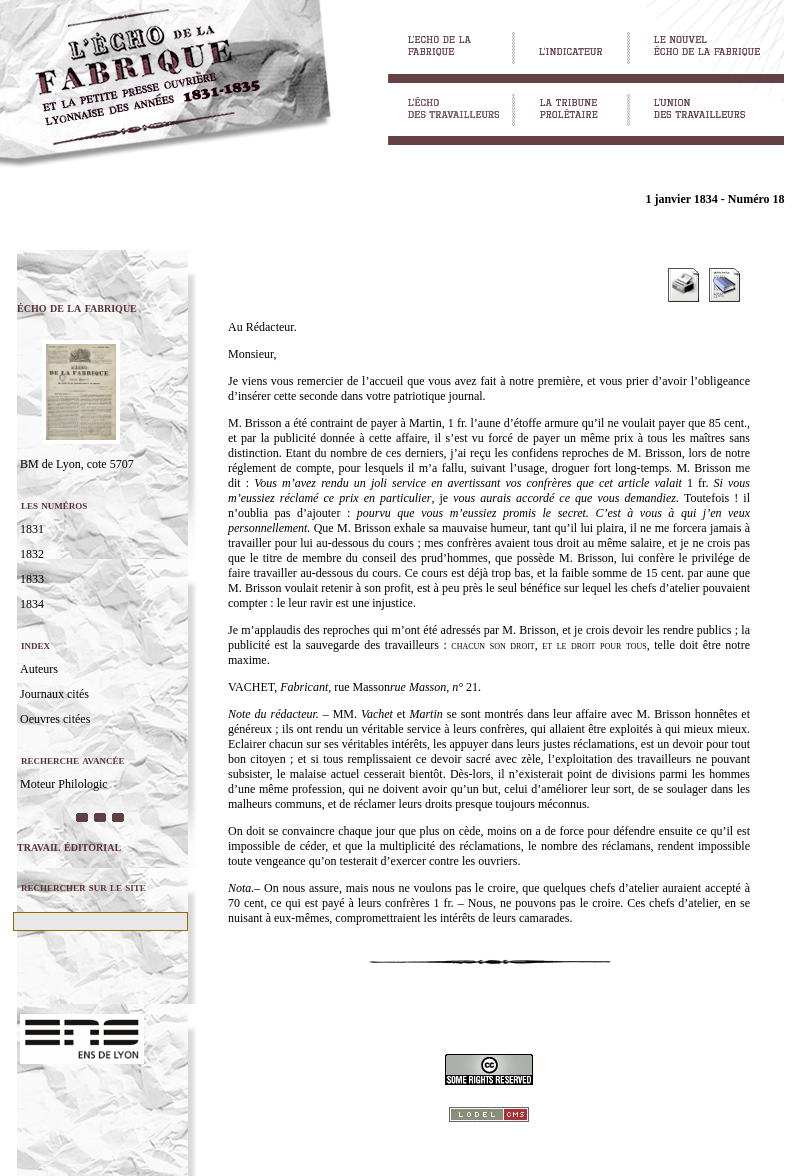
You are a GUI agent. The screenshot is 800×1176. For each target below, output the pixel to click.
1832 (32, 554)
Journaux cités (54, 694)
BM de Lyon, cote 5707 (77, 464)
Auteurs (39, 669)
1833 (32, 579)
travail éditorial (69, 846)
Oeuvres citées (55, 719)
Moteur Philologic (64, 784)
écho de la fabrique (77, 307)
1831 (32, 529)
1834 (32, 604)
